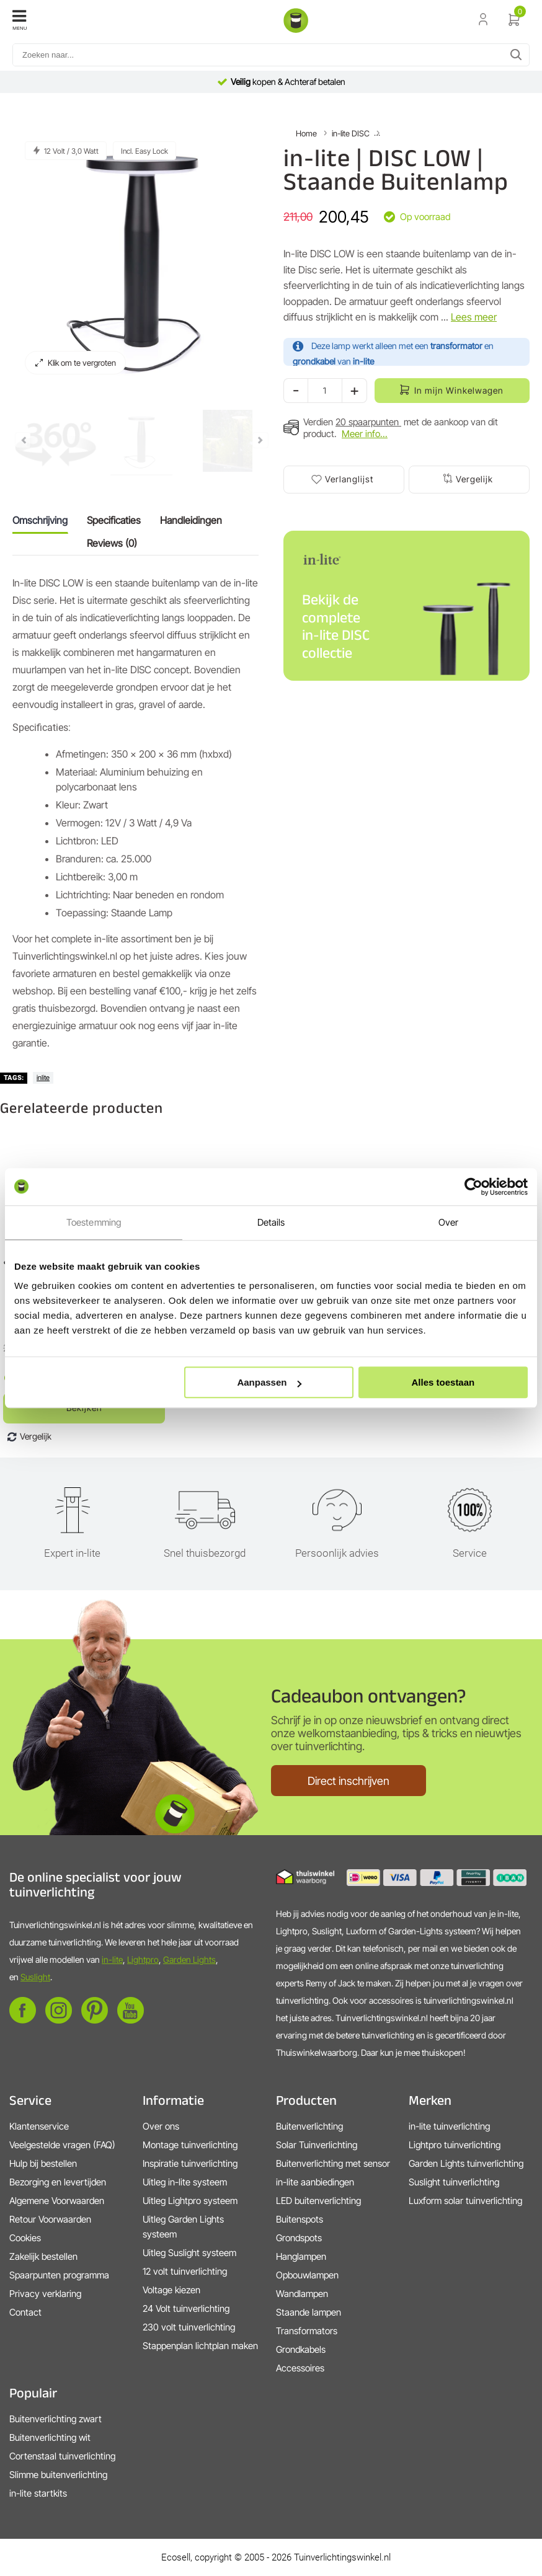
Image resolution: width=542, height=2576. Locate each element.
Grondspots (299, 2238)
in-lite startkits (38, 2493)
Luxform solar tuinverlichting (465, 2200)
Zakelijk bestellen (43, 2256)
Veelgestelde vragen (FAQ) (62, 2145)
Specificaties (114, 520)
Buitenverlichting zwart (55, 2419)
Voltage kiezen (171, 2290)
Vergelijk (474, 479)
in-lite (112, 1959)
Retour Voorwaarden (50, 2219)
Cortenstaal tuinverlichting (62, 2456)
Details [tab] (271, 1222)
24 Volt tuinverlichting (186, 2308)
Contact (25, 2312)
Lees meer (474, 317)
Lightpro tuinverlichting (454, 2145)
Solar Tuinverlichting (316, 2145)
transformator (456, 345)
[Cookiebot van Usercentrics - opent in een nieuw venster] (473, 1186)
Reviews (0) (112, 543)
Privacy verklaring (45, 2293)
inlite (43, 1077)
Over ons (161, 2126)
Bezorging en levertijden (57, 2182)
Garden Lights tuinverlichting (466, 2163)
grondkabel (314, 361)
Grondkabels (301, 2349)
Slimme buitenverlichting (58, 2475)
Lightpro (143, 1959)
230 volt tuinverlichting (189, 2327)
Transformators (306, 2331)
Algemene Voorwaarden (56, 2200)
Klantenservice (39, 2126)
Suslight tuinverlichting (454, 2182)
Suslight (35, 1977)
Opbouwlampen (307, 2275)
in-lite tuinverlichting (449, 2126)
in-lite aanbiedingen (315, 2182)
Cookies (25, 2238)
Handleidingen (191, 520)
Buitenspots (299, 2219)
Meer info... (365, 434)
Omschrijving (40, 520)
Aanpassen (269, 1382)
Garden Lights (189, 1959)
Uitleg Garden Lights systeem (183, 2226)
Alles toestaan (443, 1382)
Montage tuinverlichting (190, 2145)
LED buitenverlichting (318, 2200)
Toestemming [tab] (93, 1222)
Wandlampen (302, 2293)
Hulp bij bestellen (43, 2163)
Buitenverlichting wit (50, 2437)
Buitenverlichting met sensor (333, 2163)
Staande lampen (308, 2312)
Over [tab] (448, 1222)
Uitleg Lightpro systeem (190, 2200)
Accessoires (300, 2368)
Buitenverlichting (309, 2126)
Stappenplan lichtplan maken (200, 2346)
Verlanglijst (349, 479)
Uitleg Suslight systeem (189, 2253)
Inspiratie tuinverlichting (190, 2163)
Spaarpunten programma (59, 2275)
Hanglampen (301, 2256)
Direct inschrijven (348, 1780)
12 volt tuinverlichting (185, 2271)
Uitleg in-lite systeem (185, 2182)
